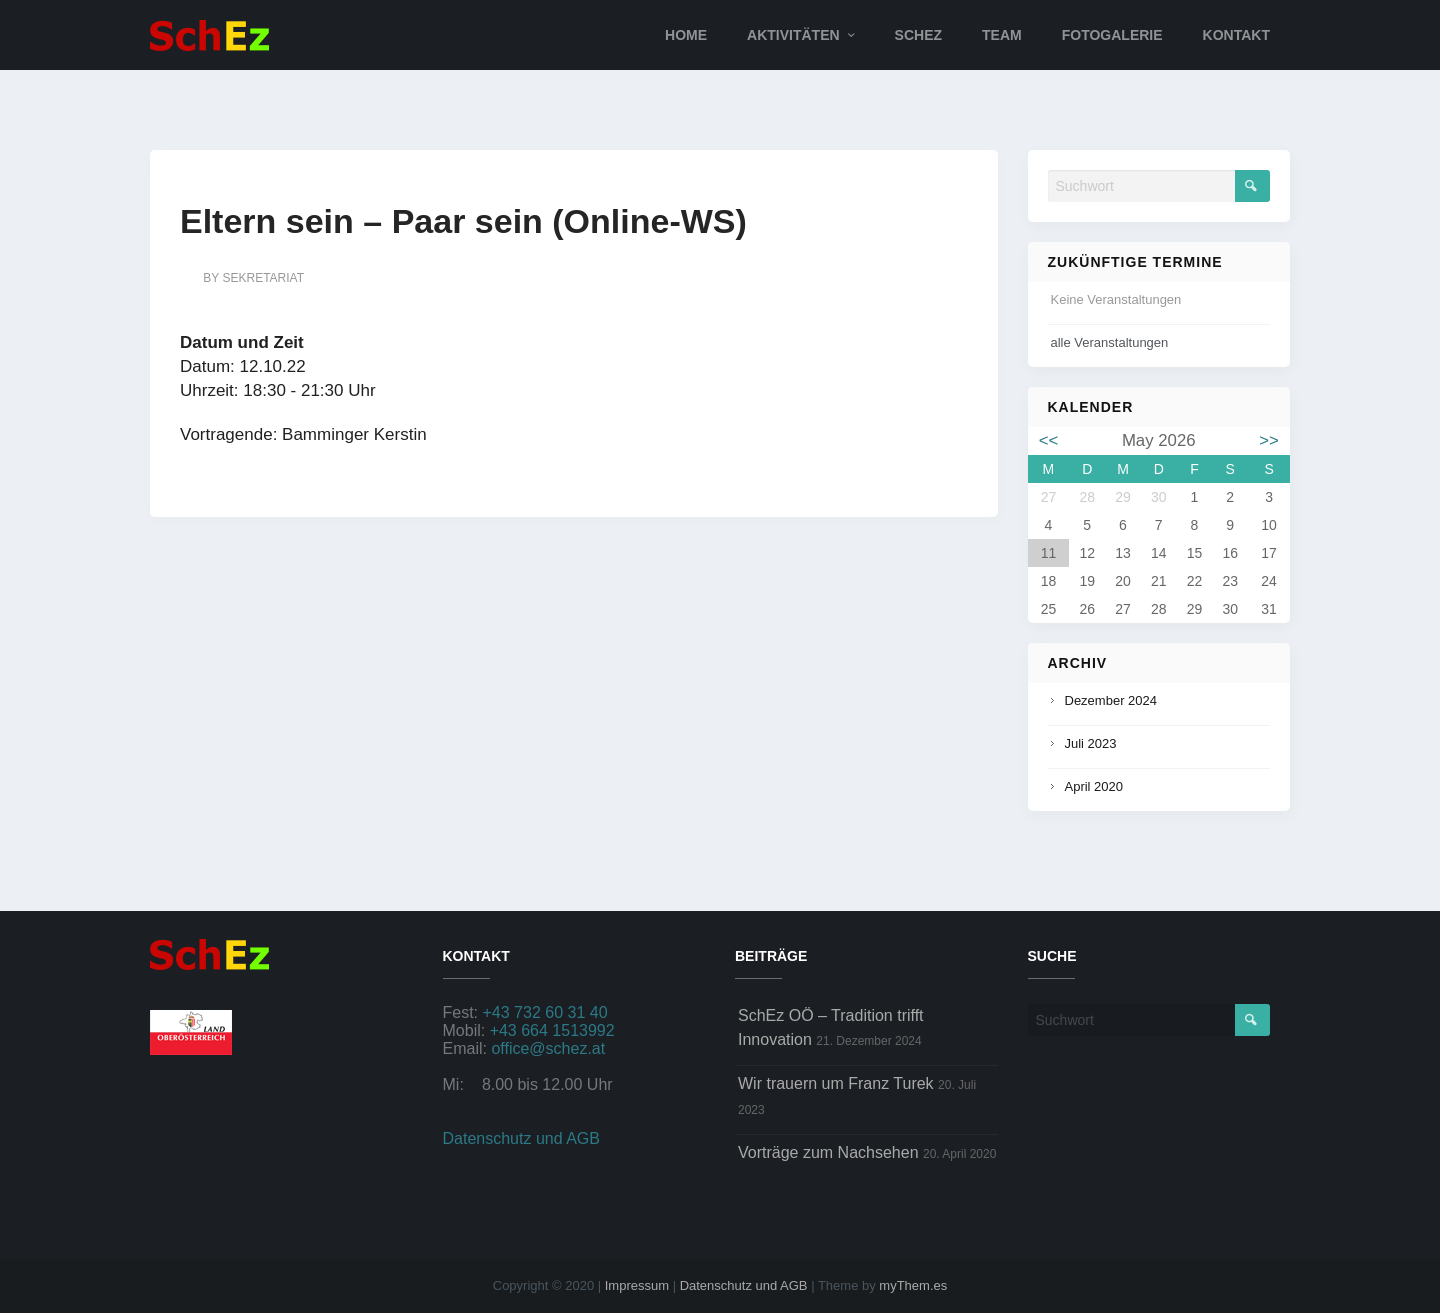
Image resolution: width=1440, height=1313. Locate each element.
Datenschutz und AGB (521, 1138)
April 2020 (1094, 786)
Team (1002, 35)
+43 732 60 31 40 (545, 1012)
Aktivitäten (793, 35)
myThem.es (913, 1285)
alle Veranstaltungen (1110, 342)
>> (1269, 440)
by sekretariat (253, 278)
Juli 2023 (1091, 743)
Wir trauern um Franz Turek (836, 1083)
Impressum (637, 1285)
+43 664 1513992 (552, 1030)
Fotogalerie (1112, 35)
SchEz (918, 35)
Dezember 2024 (1111, 700)
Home (686, 35)
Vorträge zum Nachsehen (828, 1152)
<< (1049, 440)
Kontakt (1236, 35)
